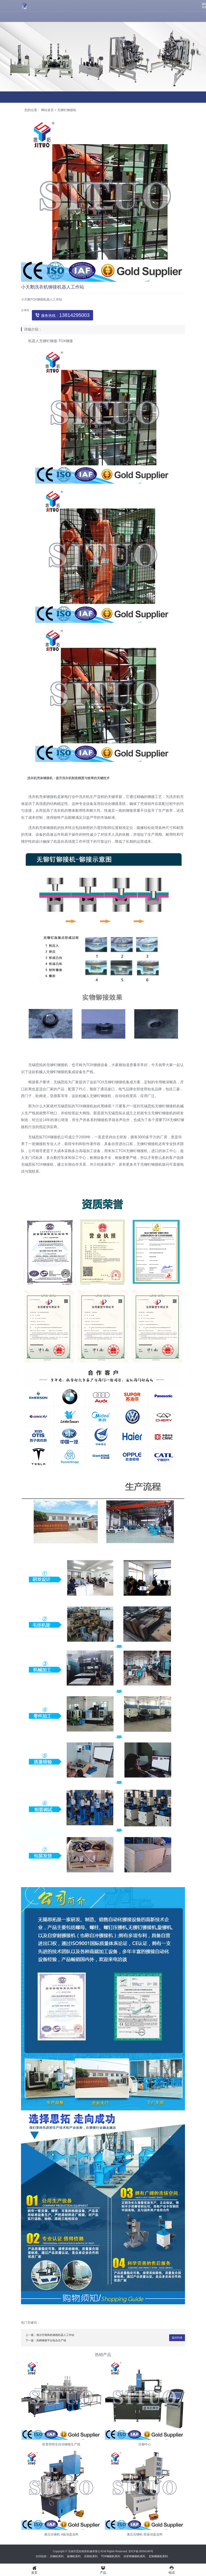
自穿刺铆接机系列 (134, 2556)
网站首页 (47, 110)
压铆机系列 (56, 2556)
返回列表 (177, 2337)
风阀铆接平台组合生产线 (51, 2340)
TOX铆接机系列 (110, 2556)
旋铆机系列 (73, 2556)
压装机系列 (91, 2556)
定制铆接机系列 (158, 2556)
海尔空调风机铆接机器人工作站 (55, 2335)
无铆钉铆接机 (66, 110)
